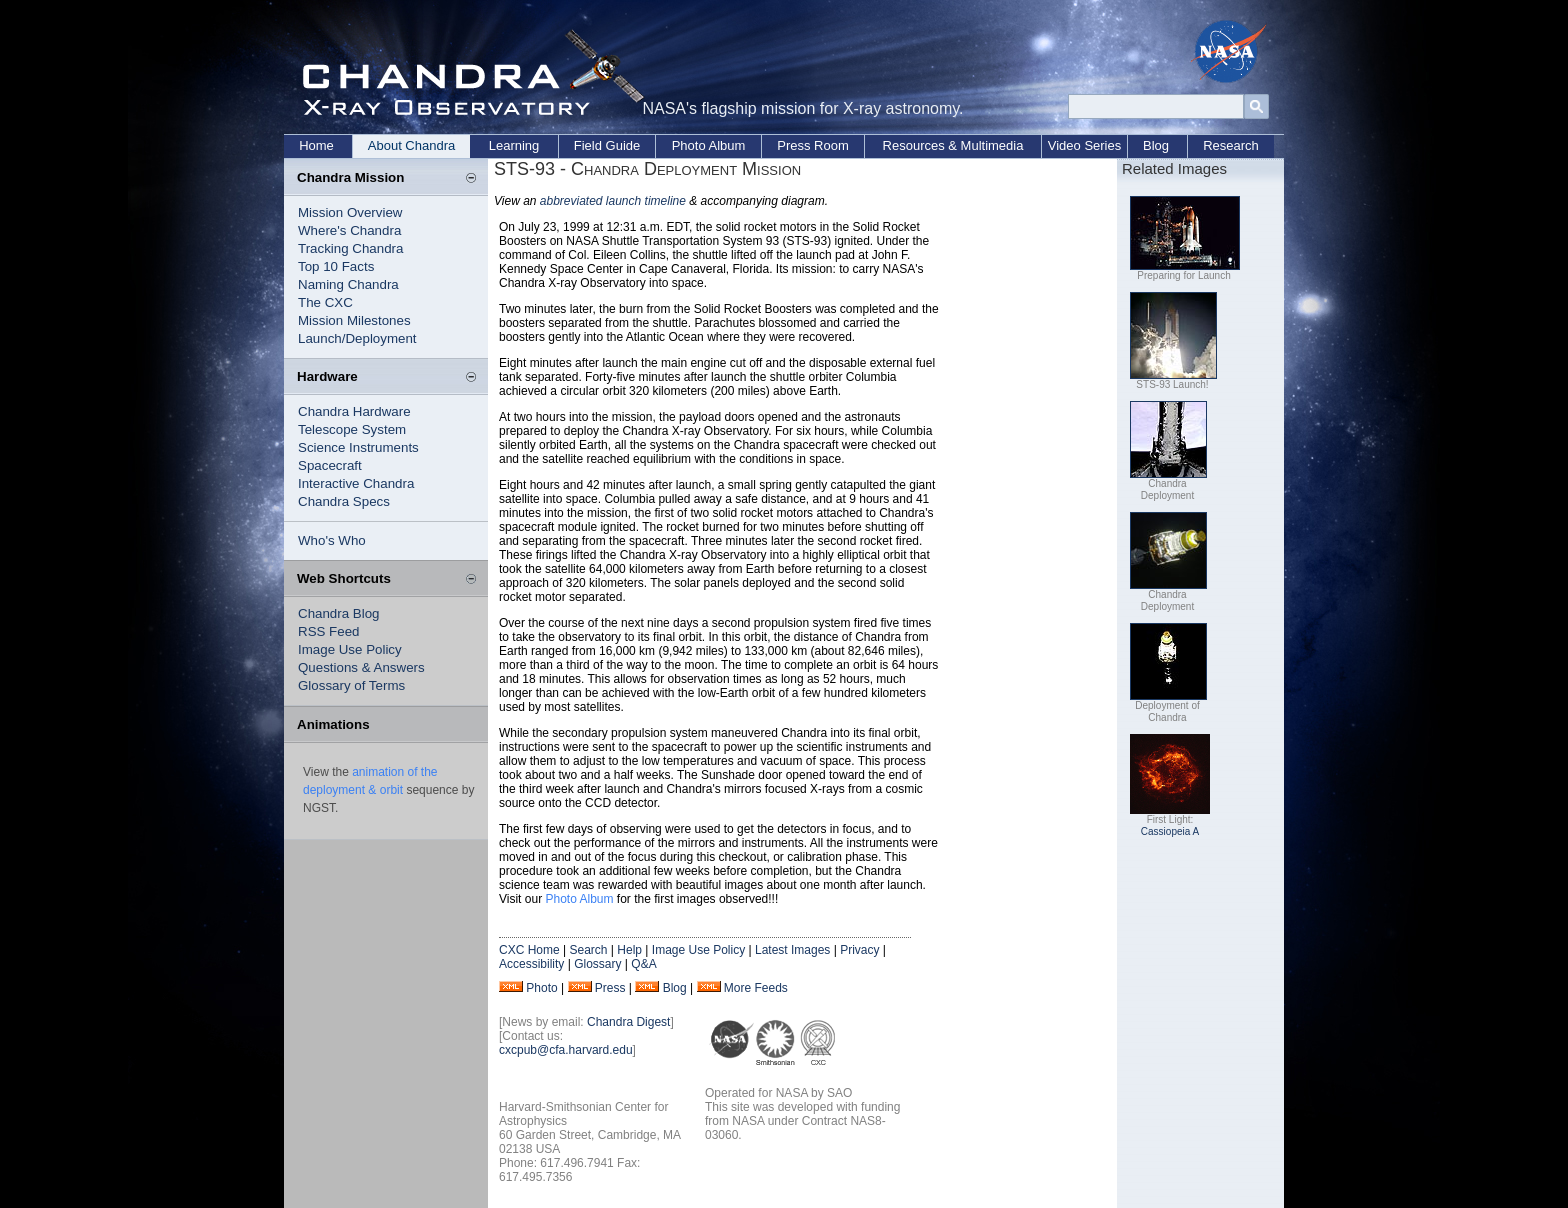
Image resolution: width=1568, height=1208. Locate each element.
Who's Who (332, 540)
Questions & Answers (361, 667)
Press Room (813, 145)
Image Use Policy (350, 649)
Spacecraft (330, 465)
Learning (514, 145)
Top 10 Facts (336, 266)
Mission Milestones (354, 320)
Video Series (1084, 145)
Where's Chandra (349, 230)
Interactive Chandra (356, 483)
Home (316, 145)
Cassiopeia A (1170, 831)
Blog (1156, 145)
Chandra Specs (344, 501)
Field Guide (607, 145)
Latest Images (792, 950)
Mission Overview (350, 212)
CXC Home (529, 950)
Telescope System (352, 429)
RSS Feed (329, 631)
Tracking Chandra (350, 248)
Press (610, 988)
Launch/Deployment (357, 338)
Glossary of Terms (351, 685)
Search (588, 950)
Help (629, 950)
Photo (541, 988)
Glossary (597, 964)
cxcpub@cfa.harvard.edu (566, 1050)
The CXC (325, 302)
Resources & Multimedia (953, 145)
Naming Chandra (348, 284)
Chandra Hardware (354, 411)
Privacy (859, 950)
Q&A (643, 964)
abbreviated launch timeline (613, 201)
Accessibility (531, 964)
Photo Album (709, 145)
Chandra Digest (628, 1022)
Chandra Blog (339, 613)
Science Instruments (358, 447)
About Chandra (411, 145)
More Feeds (756, 988)
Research (1231, 145)
